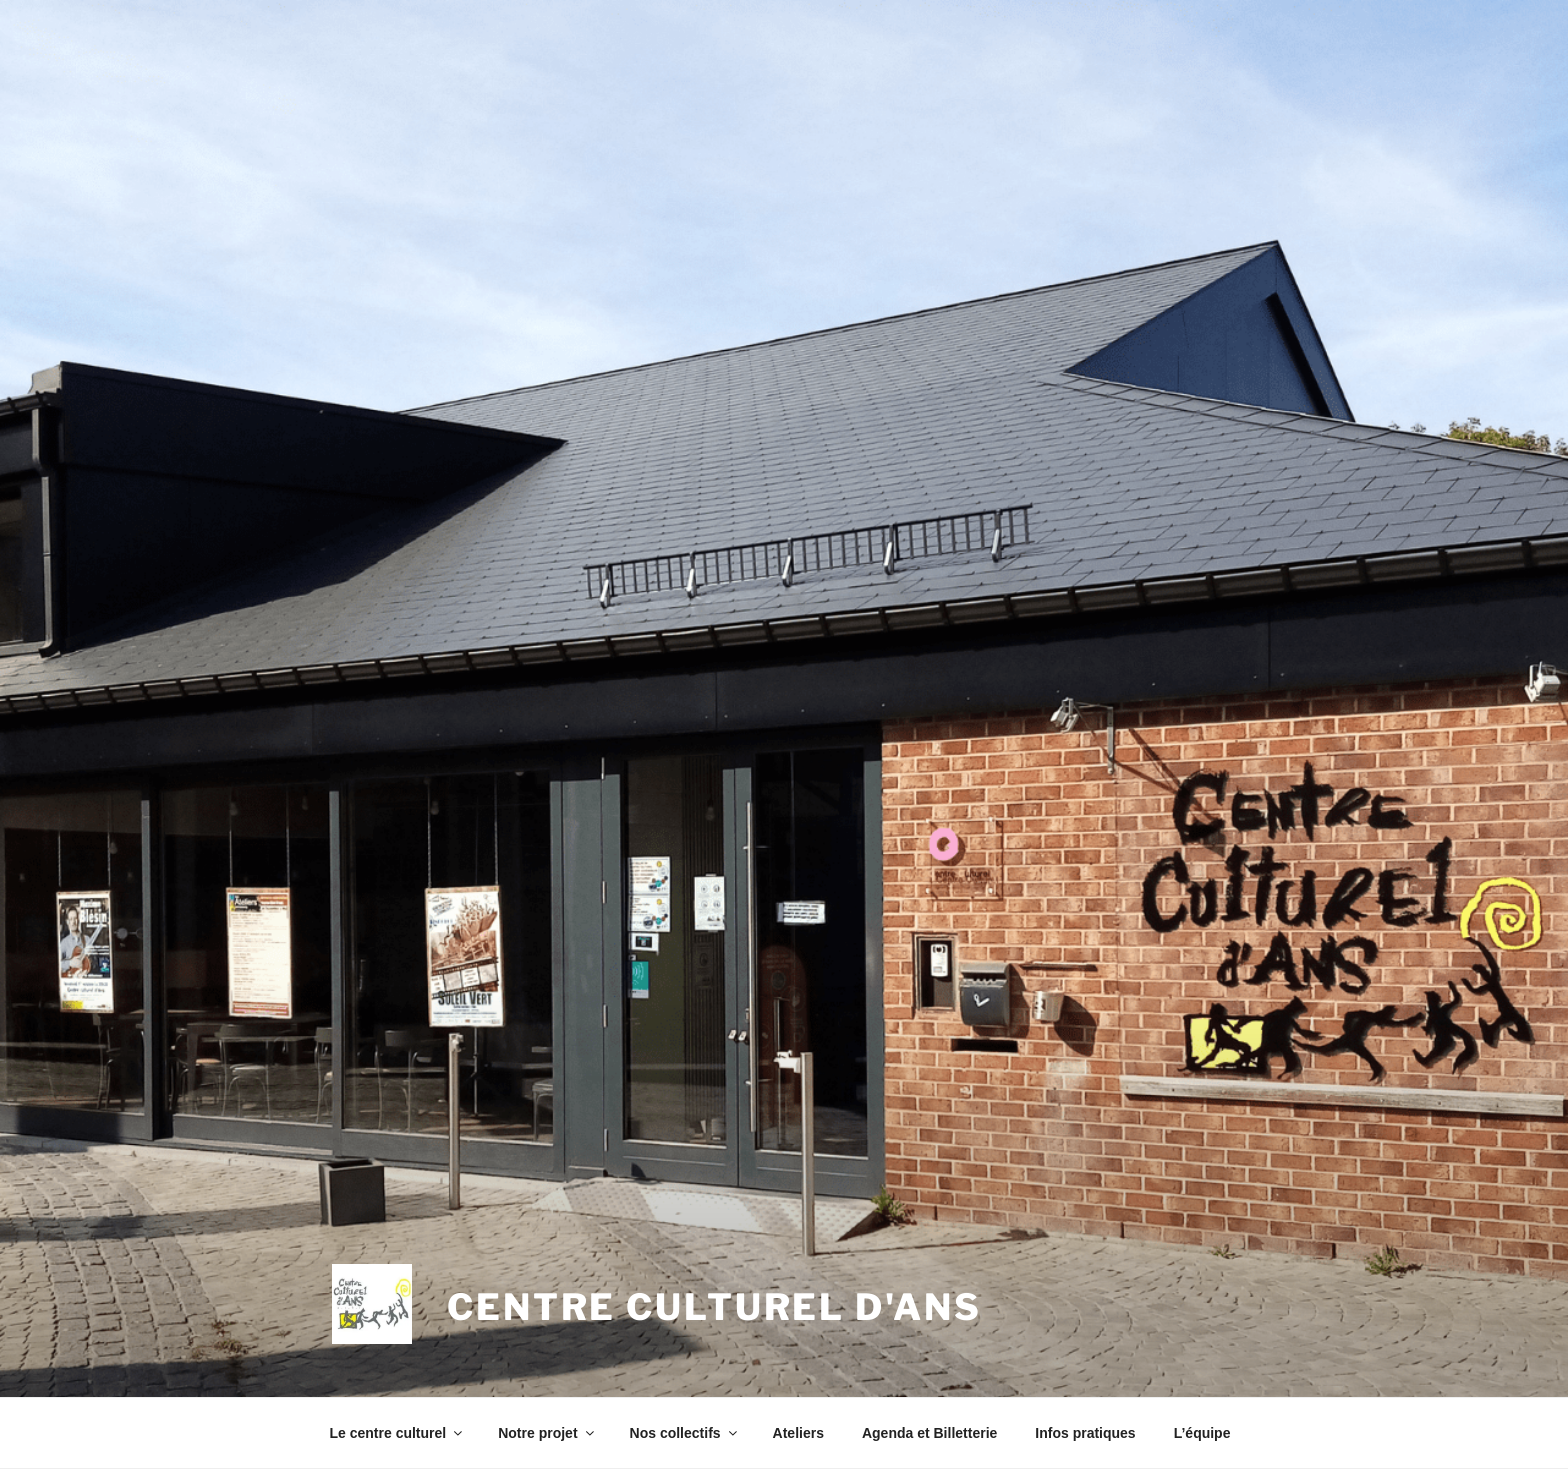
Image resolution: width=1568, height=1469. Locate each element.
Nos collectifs (685, 1433)
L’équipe (1202, 1433)
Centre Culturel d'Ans (714, 1307)
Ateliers (798, 1433)
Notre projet (547, 1433)
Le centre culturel (398, 1433)
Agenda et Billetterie (929, 1433)
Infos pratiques (1085, 1433)
